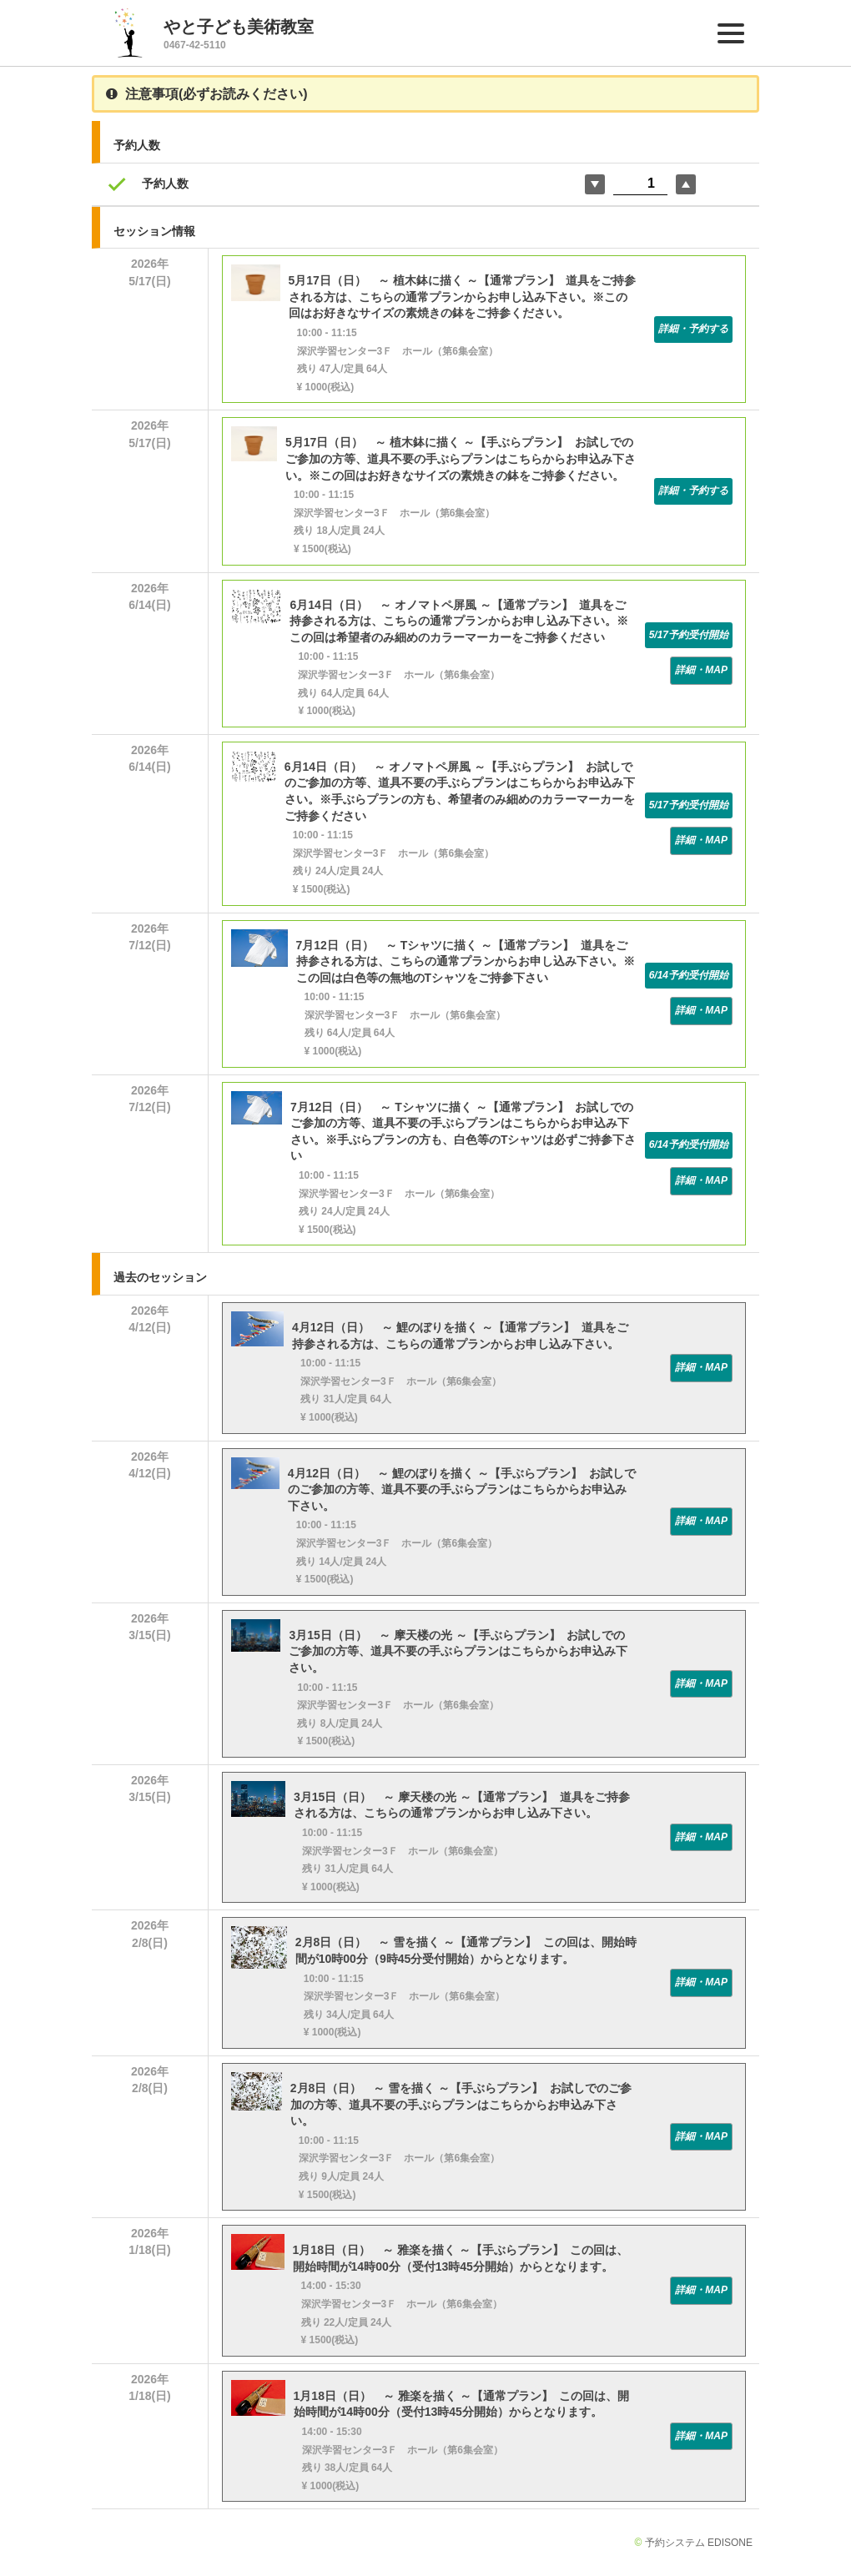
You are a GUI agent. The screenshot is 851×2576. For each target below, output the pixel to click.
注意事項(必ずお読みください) (207, 94)
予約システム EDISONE (699, 2542)
